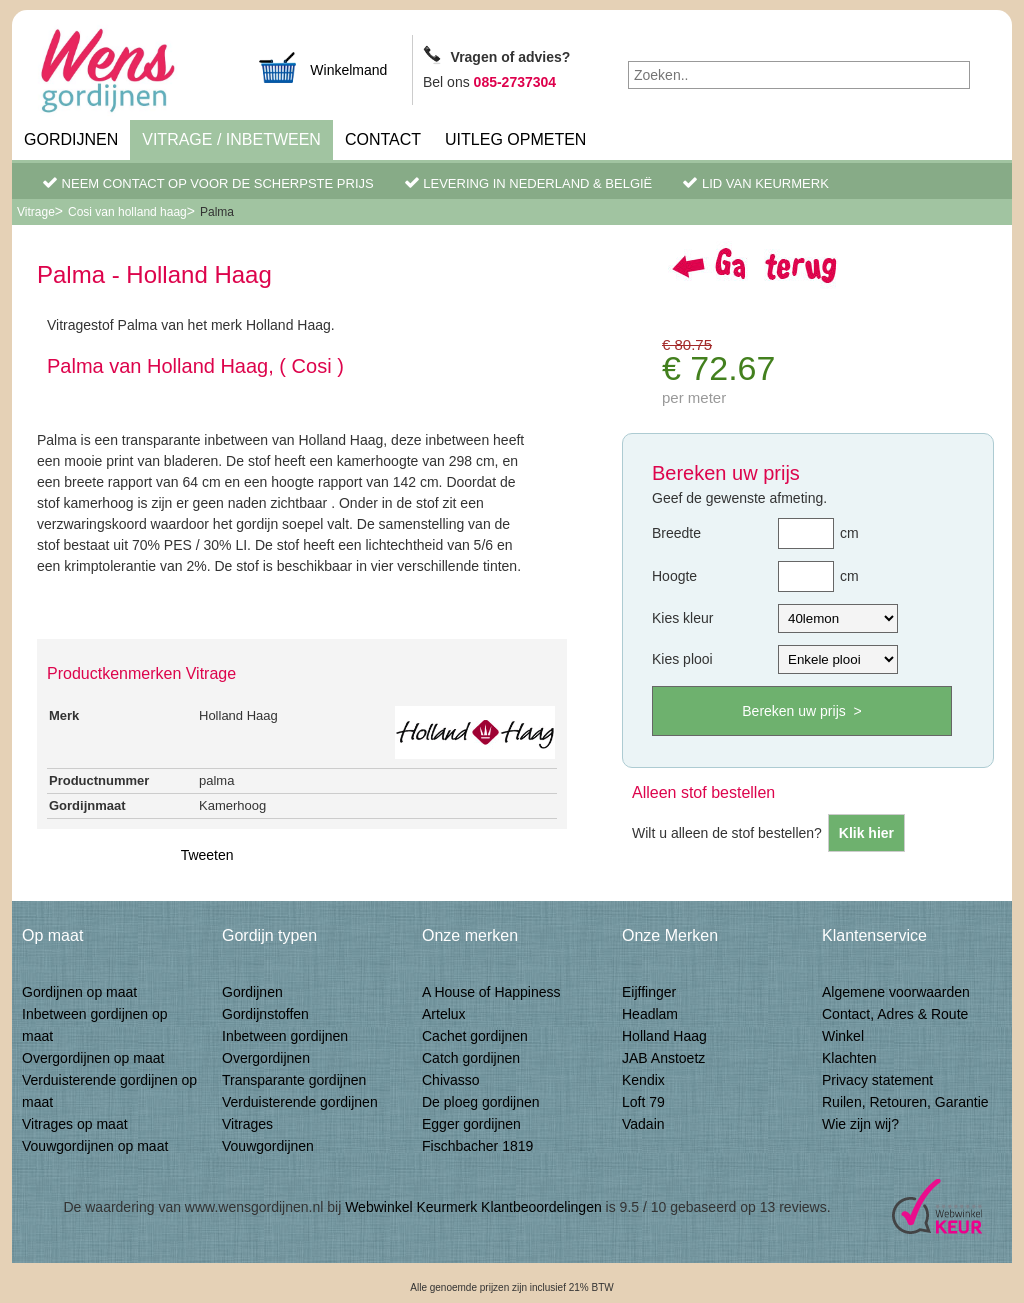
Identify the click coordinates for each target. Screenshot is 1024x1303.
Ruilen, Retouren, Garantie (905, 1102)
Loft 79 (643, 1102)
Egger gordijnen (471, 1124)
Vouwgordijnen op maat (95, 1146)
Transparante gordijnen (294, 1080)
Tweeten (207, 855)
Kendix (643, 1080)
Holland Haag (664, 1036)
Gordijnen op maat (79, 992)
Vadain (643, 1124)
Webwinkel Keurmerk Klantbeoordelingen (473, 1207)
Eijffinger (649, 992)
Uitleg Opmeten (515, 139)
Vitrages (247, 1124)
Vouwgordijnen (268, 1146)
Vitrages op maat (75, 1124)
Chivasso (451, 1080)
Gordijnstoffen (265, 1014)
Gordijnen (71, 139)
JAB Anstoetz (663, 1058)
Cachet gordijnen (475, 1036)
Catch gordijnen (471, 1058)
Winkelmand (322, 67)
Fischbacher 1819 (477, 1146)
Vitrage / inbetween (231, 139)
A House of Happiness (491, 992)
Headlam (650, 1014)
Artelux (444, 1014)
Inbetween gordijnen (285, 1036)
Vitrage (36, 212)
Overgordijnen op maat (93, 1058)
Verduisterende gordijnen (300, 1102)
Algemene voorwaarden (896, 992)
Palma (217, 212)
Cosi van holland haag (127, 212)
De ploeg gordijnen (481, 1102)
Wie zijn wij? (860, 1124)
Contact (383, 139)
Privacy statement (877, 1080)
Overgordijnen (266, 1058)
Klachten (849, 1058)
